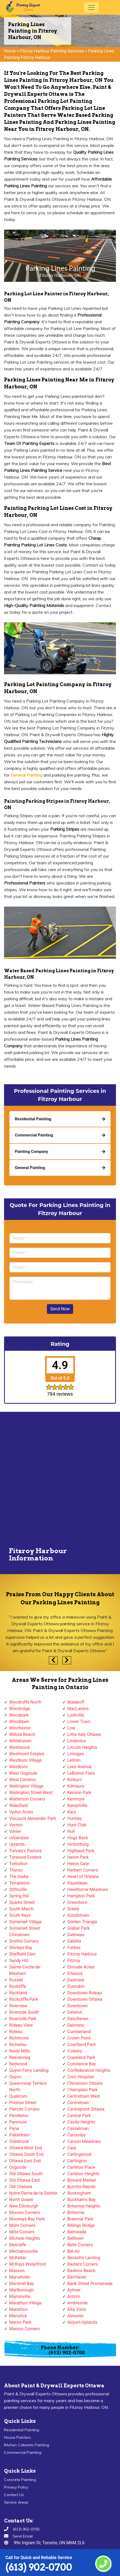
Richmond (19, 2038)
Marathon (18, 2309)
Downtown (77, 2005)
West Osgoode (23, 1773)
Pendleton (19, 2115)
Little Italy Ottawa (84, 1734)
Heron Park (78, 1857)
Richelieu (18, 2044)
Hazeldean (77, 1883)
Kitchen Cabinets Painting (26, 2444)
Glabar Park (78, 1928)
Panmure (17, 2122)
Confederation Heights (89, 2070)
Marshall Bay (21, 2283)
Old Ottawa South (26, 2173)
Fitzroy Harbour (82, 1954)
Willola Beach (22, 1734)
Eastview (75, 1979)
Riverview (18, 2005)
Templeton (19, 1883)
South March (21, 1908)
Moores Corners (24, 2212)
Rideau (15, 2031)
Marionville (19, 2296)
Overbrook (19, 2141)
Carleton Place (81, 2167)
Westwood (19, 1747)
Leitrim (74, 1760)
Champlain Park (82, 2089)
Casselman (78, 2128)
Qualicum (18, 2096)
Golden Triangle (82, 1921)
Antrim (73, 2296)
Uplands (17, 1844)
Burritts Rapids (81, 2186)
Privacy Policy (16, 2487)
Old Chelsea (20, 2186)
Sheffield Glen (22, 1954)
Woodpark (19, 1715)
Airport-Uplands (82, 2322)
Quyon (15, 2076)
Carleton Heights (83, 2173)
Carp (72, 2147)
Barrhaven (77, 2277)
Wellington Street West (31, 1792)
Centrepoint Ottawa (86, 2109)
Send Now (60, 1308)
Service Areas (16, 2502)
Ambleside (77, 2302)
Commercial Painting (22, 2452)
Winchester (20, 1728)
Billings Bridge (81, 2225)
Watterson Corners (27, 1799)
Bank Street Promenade (90, 2283)
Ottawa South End (26, 2154)
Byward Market (81, 2180)
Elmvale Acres (81, 1967)
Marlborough (21, 2290)
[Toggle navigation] (91, 7)
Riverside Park (22, 2018)
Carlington (77, 2160)
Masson (17, 2270)
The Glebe (19, 1876)
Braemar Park (80, 2218)
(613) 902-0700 (38, 2567)
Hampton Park (81, 1895)
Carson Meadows (84, 2141)
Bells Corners (80, 2244)
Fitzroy (73, 1960)
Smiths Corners (24, 1941)
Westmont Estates (26, 1753)
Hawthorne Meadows (87, 1889)
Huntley (74, 1818)
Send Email (23, 2536)
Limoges (75, 1753)
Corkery (74, 2051)
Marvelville (19, 2277)
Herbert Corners (82, 1870)
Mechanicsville (23, 2251)
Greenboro (77, 1902)
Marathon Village (25, 2302)
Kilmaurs (75, 1786)
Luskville (75, 1715)
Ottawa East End (25, 2160)
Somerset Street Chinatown (24, 1931)
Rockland (18, 1992)
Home (10, 51)
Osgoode (17, 2167)
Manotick (18, 2315)
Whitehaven (20, 1740)
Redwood (18, 2063)
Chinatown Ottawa (85, 2083)
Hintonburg (78, 1844)
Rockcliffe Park (23, 1999)
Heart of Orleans (83, 1876)
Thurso (16, 1870)
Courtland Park (81, 2044)
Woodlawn (19, 1721)
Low (71, 1728)
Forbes (74, 1947)
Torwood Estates (25, 1857)
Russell (16, 1979)
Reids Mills (19, 2051)
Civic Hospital (80, 2076)
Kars (71, 1812)
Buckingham (79, 2193)
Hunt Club (76, 1824)
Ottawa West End (25, 2147)
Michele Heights (24, 2238)
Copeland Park (81, 2057)
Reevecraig (19, 2057)
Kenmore (76, 1799)
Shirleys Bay (20, 1947)
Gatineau (76, 1934)
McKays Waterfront (27, 2264)
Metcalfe (17, 2244)
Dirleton (74, 2012)
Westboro (18, 1766)
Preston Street (22, 2102)
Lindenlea (76, 1740)
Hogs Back (77, 1837)
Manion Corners (24, 2328)
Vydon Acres (21, 1812)
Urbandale (19, 1837)
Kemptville (77, 1805)
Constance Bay (81, 2063)
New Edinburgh (23, 2206)
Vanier (15, 1831)
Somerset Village (25, 1921)
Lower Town (79, 1721)
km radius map (60, 1480)
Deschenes (78, 2018)
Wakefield (18, 1805)
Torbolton (18, 1863)
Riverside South (24, 2012)
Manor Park (20, 2322)
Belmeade (77, 2231)
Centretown (78, 2102)
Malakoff (76, 1702)
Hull (71, 1831)
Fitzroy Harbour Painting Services (52, 51)
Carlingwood (79, 2154)
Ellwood (75, 1973)
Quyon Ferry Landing (29, 2070)
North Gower (21, 2199)
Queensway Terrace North (28, 2086)
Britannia (75, 2212)
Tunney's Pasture (25, 1850)
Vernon (16, 1824)
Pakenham (19, 2135)
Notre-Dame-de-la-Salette (33, 2193)
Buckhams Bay (81, 2199)
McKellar (17, 2257)
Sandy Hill (18, 1960)
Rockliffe (17, 1986)
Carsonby (76, 2135)
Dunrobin (76, 1986)
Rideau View (21, 2025)
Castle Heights (81, 2122)
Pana (14, 2128)
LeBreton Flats (81, 1773)
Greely (73, 1908)
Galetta (74, 1941)
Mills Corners (22, 2231)
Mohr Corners (22, 2225)
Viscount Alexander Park (32, 1818)
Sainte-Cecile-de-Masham (25, 1970)
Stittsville (18, 1889)
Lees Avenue (79, 1766)
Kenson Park (79, 1792)
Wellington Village (26, 1786)
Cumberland (79, 2031)
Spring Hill (19, 1895)
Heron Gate (78, 1863)
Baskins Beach (81, 2270)
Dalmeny (75, 2025)
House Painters (17, 2437)
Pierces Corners (24, 2109)
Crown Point (79, 2038)
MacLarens (78, 1708)
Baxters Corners (82, 2264)
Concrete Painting (20, 2479)
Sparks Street (22, 1902)
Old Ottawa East (24, 2180)
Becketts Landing (84, 2257)
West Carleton (22, 1779)
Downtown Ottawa (84, 1999)
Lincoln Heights (82, 1747)
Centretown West (83, 2096)
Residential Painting (21, 2429)
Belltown (75, 2238)
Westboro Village (25, 1760)
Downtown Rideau (84, 1992)
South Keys (20, 1915)
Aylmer (74, 2290)
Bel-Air (73, 2251)
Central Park (79, 2115)
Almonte (75, 2315)
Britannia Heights (84, 2206)
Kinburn (74, 1779)
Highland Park (80, 1850)
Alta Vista (76, 2309)
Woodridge (19, 1708)
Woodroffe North (25, 1702)
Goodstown (78, 1915)
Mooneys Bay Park (27, 2218)
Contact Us (14, 2494)
